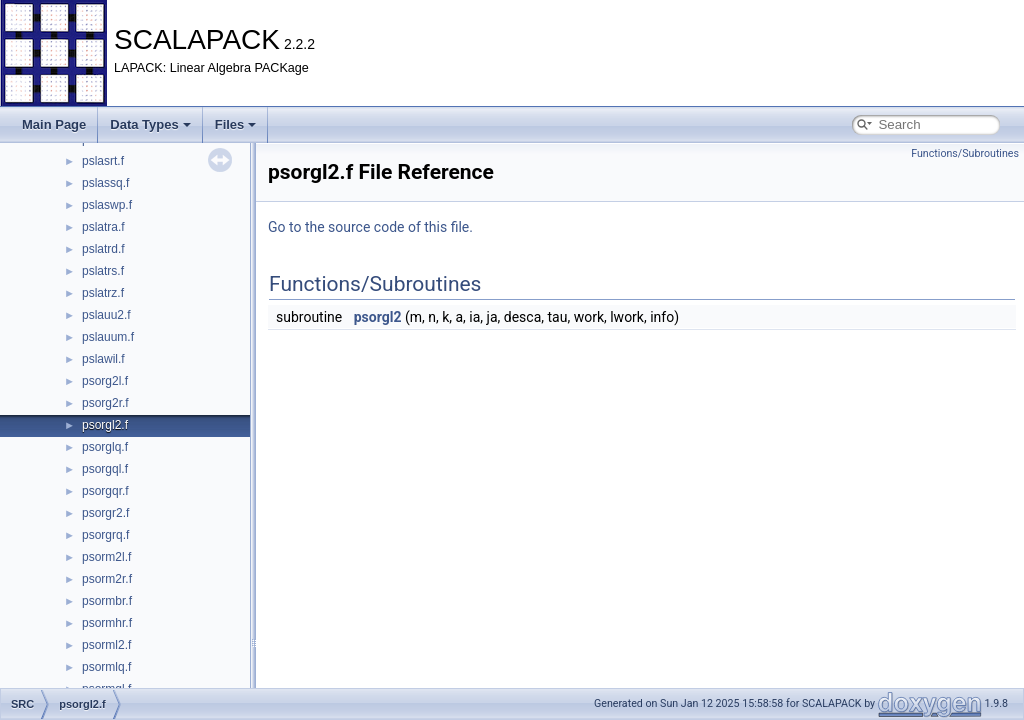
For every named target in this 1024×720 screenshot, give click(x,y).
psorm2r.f (107, 579)
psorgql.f (105, 469)
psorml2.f (106, 645)
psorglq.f (105, 447)
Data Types (150, 124)
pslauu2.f (106, 315)
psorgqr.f (105, 491)
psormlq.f (106, 667)
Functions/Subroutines (965, 153)
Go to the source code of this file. (370, 227)
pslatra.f (103, 227)
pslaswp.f (107, 205)
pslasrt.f (103, 161)
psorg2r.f (105, 403)
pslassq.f (105, 183)
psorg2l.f (105, 381)
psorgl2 (378, 317)
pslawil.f (103, 359)
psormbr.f (107, 601)
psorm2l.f (106, 557)
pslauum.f (108, 337)
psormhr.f (107, 623)
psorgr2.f (105, 513)
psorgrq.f (105, 535)
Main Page (54, 124)
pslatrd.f (103, 249)
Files (236, 124)
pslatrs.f (103, 271)
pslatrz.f (103, 293)
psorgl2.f (105, 425)
